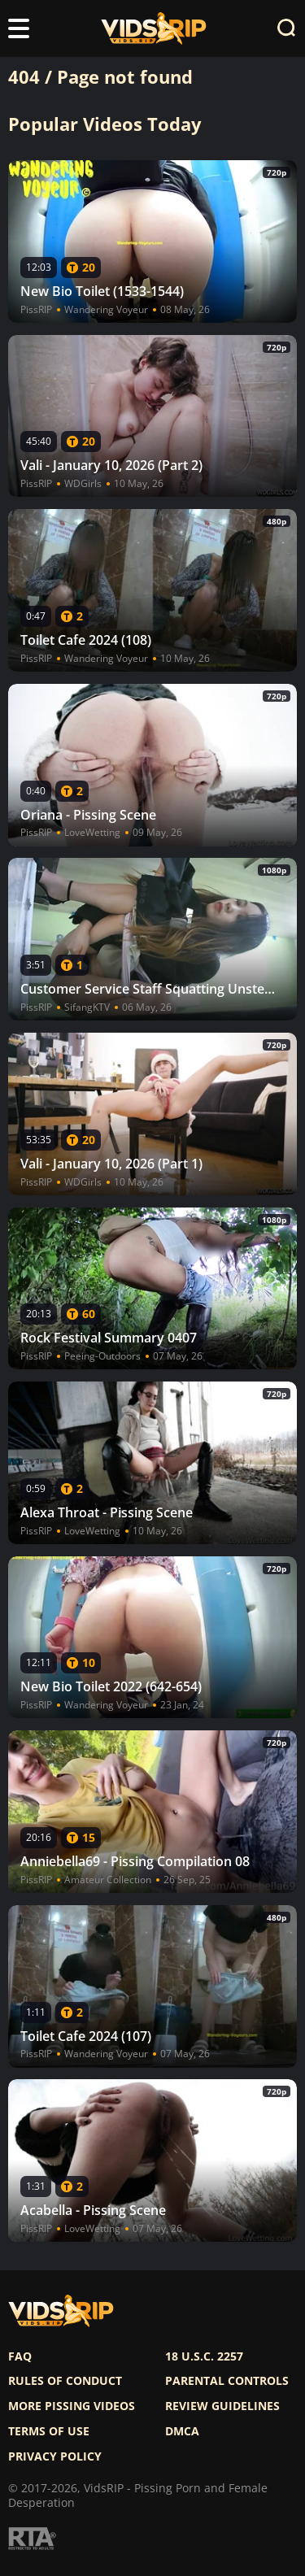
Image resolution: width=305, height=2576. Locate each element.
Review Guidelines (222, 2406)
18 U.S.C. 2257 (204, 2356)
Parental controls (227, 2381)
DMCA (182, 2431)
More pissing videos (71, 2406)
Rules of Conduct (65, 2381)
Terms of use (48, 2431)
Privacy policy (55, 2456)
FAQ (20, 2356)
